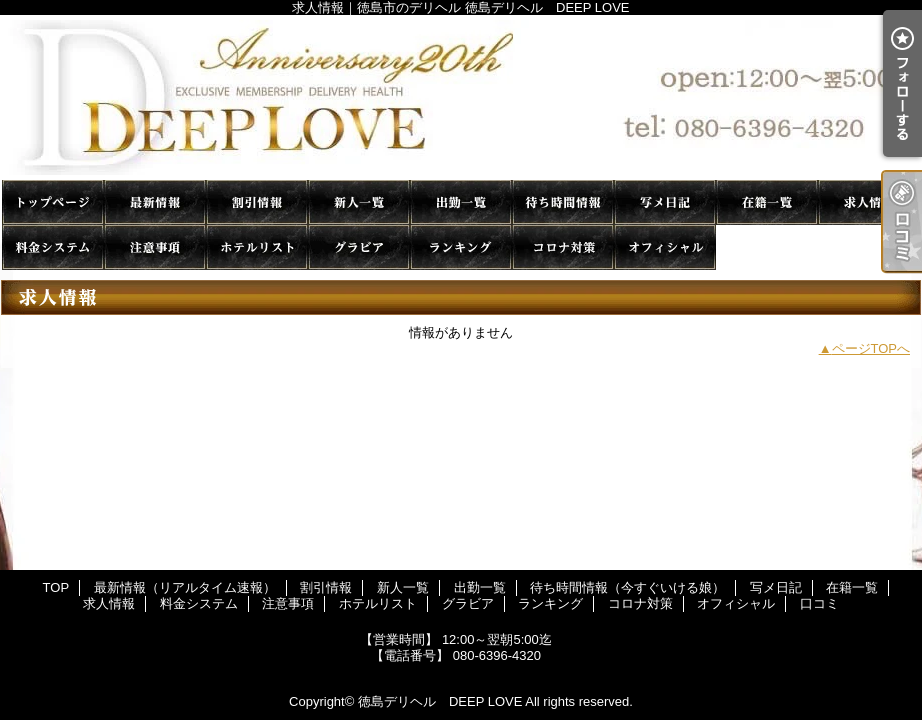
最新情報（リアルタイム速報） (155, 202)
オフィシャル (665, 247)
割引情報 (257, 202)
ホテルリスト (257, 247)
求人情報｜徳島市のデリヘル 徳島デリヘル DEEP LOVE (461, 97)
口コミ (767, 247)
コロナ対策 (563, 247)
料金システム (53, 247)
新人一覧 (359, 202)
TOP (53, 202)
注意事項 (155, 247)
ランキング (461, 247)
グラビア (359, 247)
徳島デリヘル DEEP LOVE (440, 701)
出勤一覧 (461, 202)
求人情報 (869, 202)
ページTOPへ (871, 348)
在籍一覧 (767, 202)
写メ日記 (665, 202)
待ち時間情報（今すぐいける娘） (563, 202)
